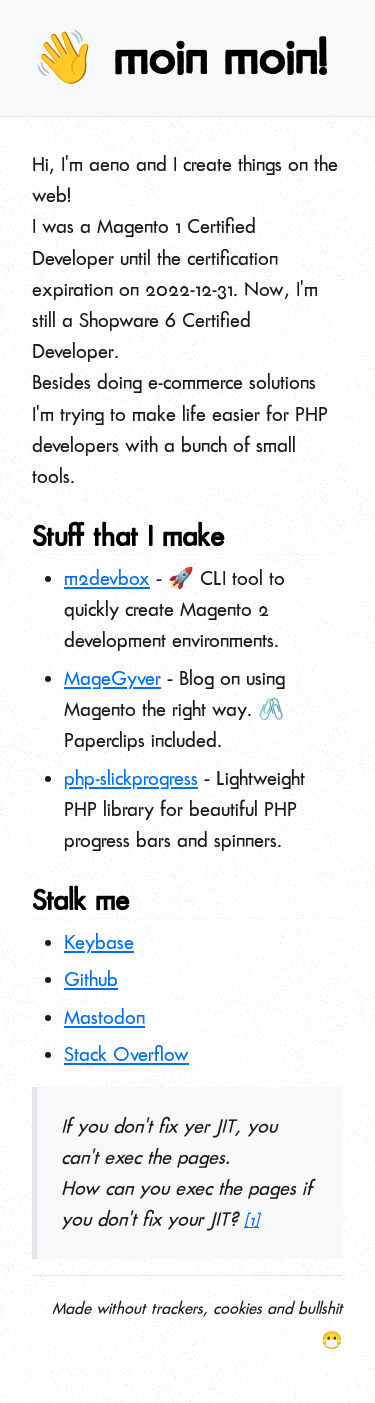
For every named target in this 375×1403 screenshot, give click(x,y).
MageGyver (112, 678)
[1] (251, 1220)
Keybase (99, 942)
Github (91, 979)
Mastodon (104, 1017)
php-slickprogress (131, 778)
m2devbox (107, 578)
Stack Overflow (126, 1054)
